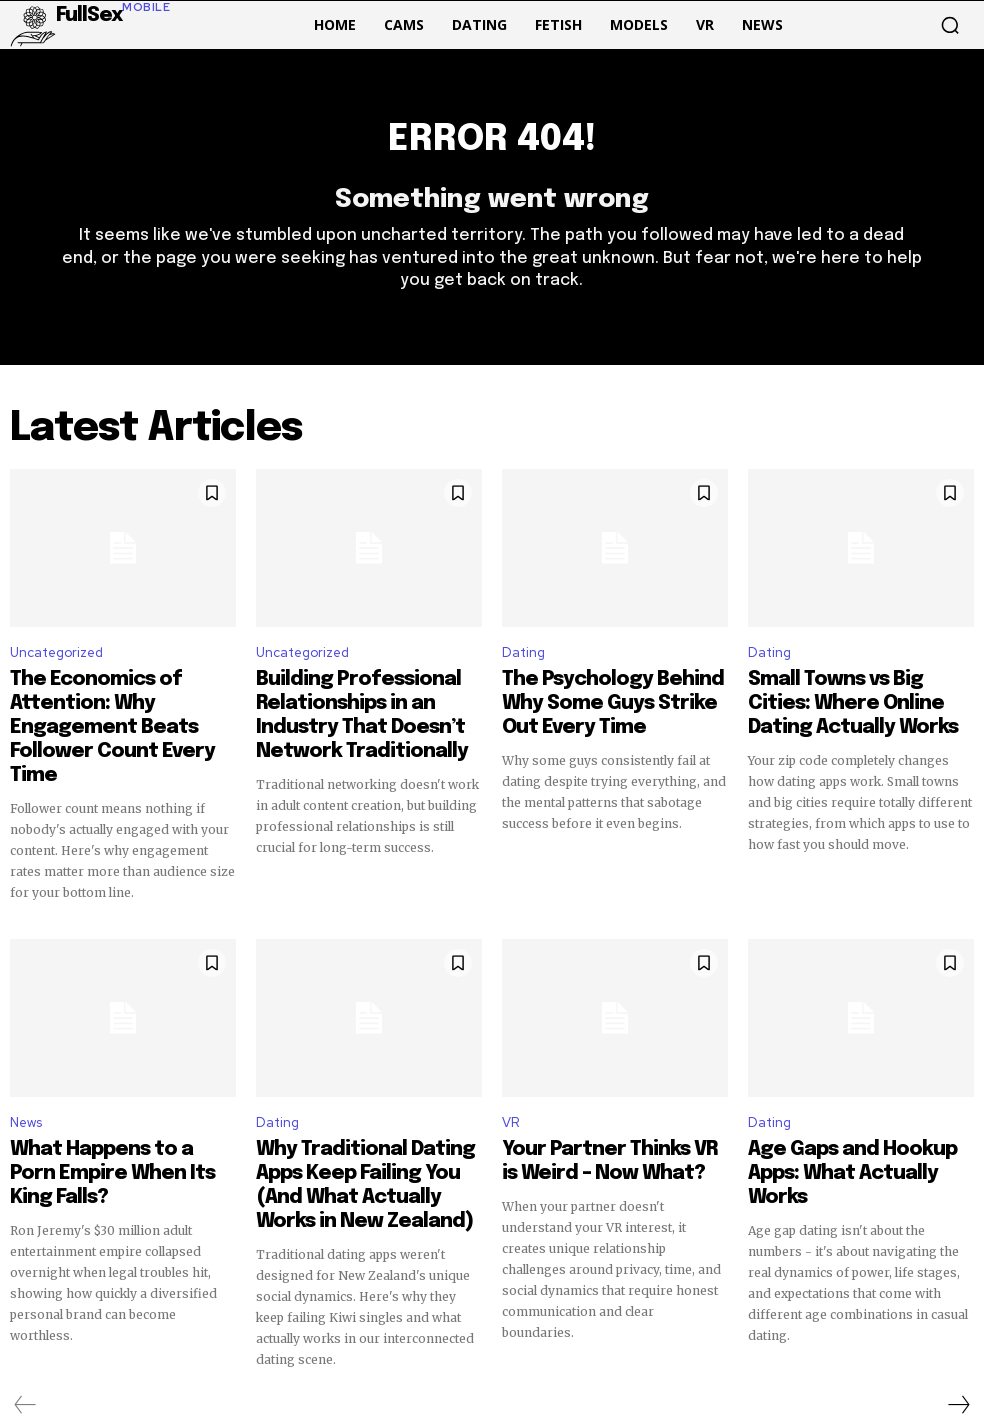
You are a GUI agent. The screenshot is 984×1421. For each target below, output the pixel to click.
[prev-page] (25, 1312)
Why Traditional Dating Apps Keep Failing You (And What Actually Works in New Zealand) (367, 1111)
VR (510, 1068)
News (26, 1068)
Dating (523, 664)
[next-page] (958, 1312)
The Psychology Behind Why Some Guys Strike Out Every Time (601, 707)
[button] (950, 25)
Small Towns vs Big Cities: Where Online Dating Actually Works (850, 707)
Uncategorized (56, 664)
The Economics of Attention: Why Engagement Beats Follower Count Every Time (112, 707)
